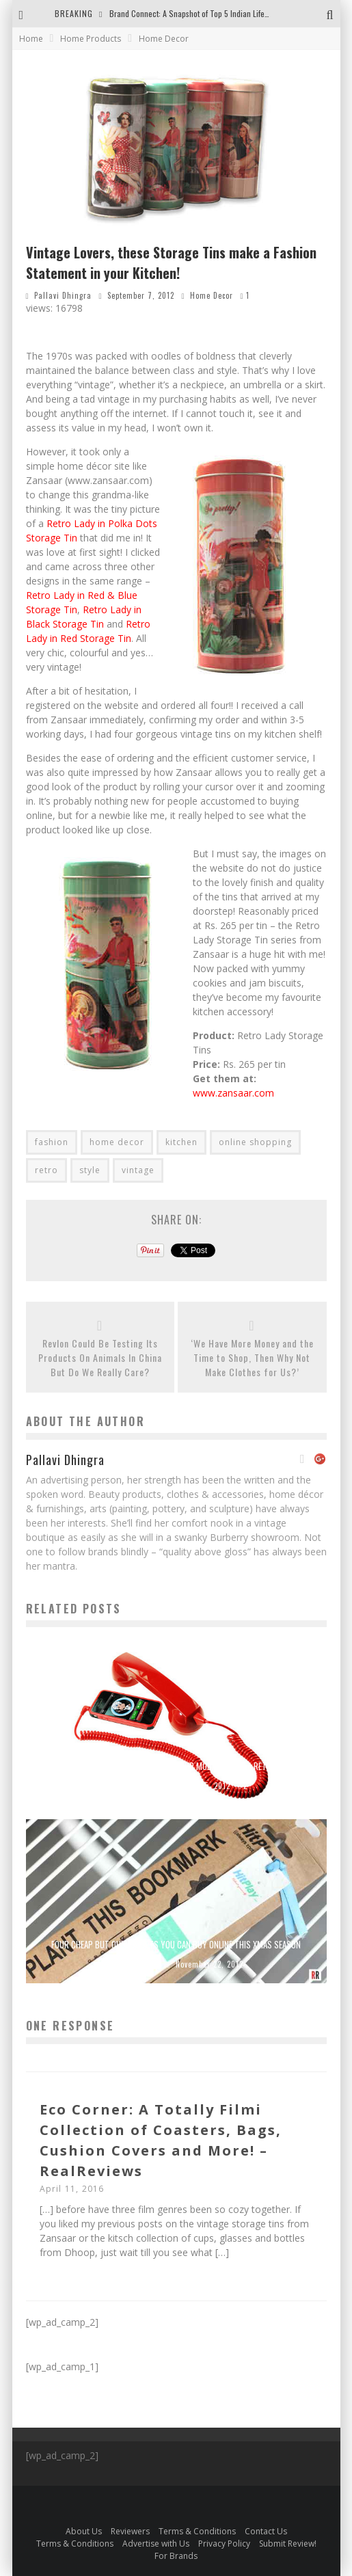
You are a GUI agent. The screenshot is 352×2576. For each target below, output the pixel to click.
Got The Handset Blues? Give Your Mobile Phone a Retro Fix (176, 1766)
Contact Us (266, 2531)
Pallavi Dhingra (63, 295)
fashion (51, 1142)
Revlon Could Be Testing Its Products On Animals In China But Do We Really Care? (100, 1357)
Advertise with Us (155, 2543)
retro (46, 1170)
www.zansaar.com (233, 1092)
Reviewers (130, 2531)
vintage (138, 1170)
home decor (117, 1142)
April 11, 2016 (72, 2189)
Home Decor (211, 295)
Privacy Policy (224, 2543)
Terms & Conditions (197, 2531)
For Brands (176, 2556)
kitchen (181, 1142)
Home (31, 38)
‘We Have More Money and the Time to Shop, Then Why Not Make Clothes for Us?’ (252, 1357)
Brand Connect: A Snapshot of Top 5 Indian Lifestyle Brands (207, 13)
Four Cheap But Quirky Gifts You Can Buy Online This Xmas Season (176, 1944)
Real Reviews (131, 1785)
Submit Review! (287, 2543)
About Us (84, 2531)
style (89, 1170)
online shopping (255, 1142)
